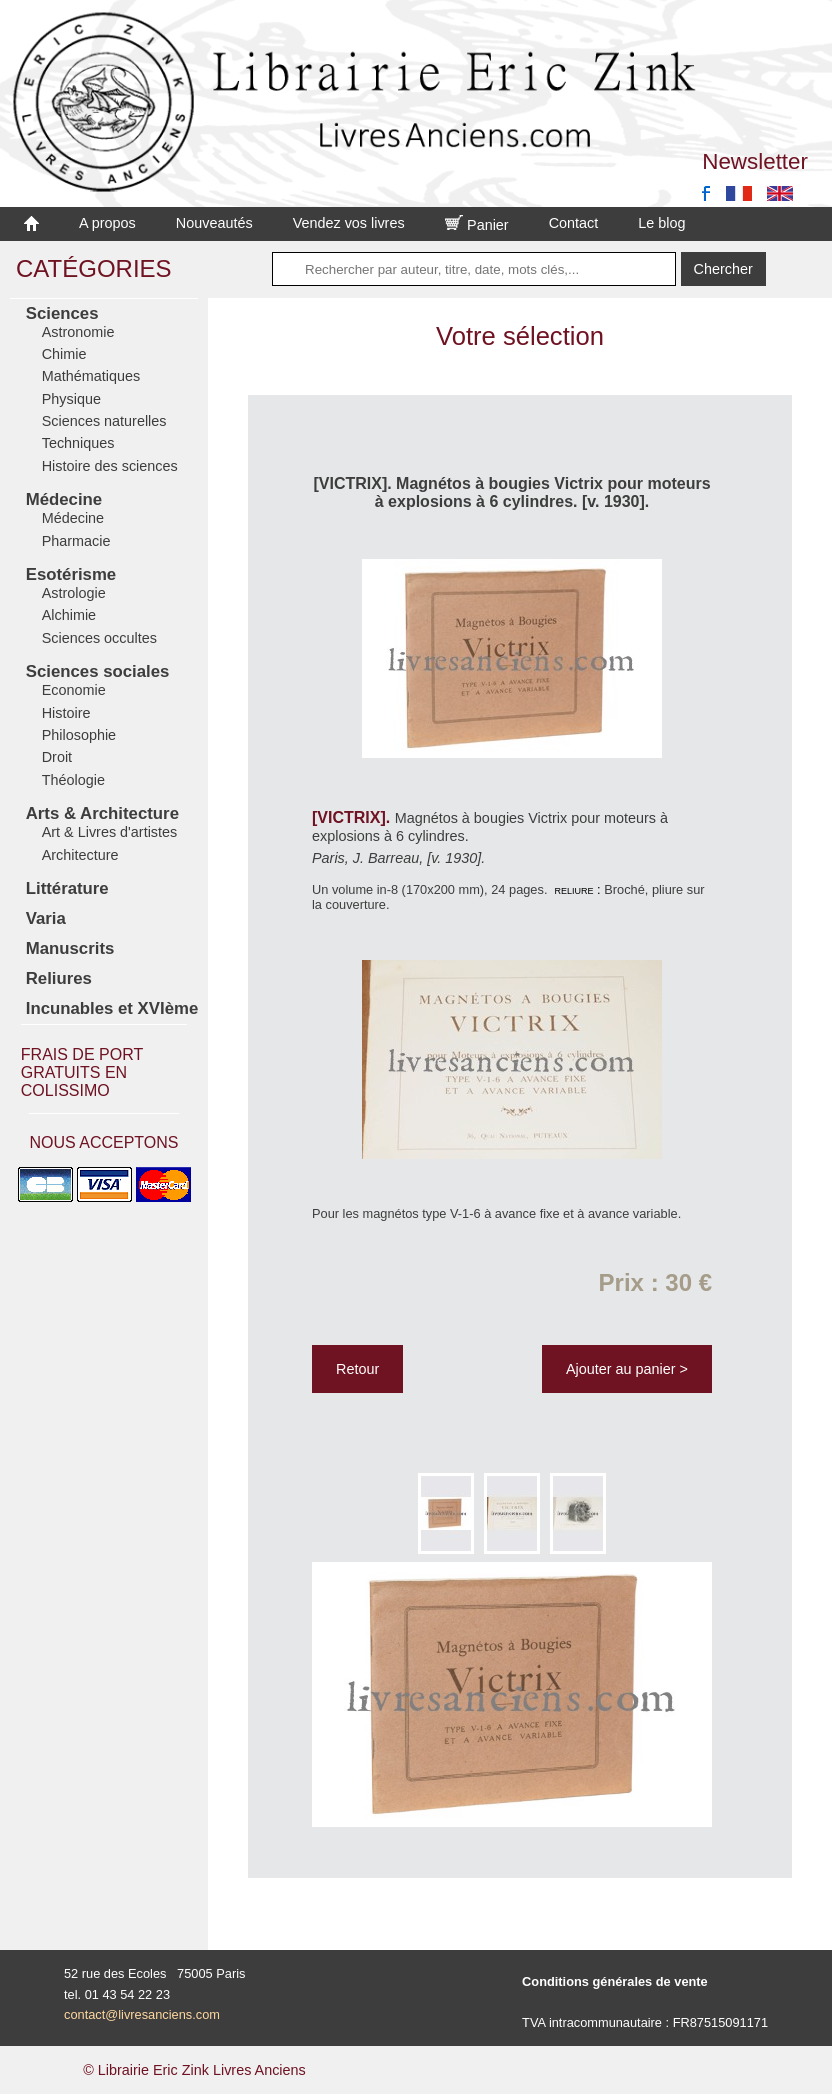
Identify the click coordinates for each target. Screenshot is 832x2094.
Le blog (661, 223)
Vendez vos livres (349, 223)
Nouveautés (214, 223)
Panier (477, 225)
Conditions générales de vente (615, 1981)
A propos (107, 223)
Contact (574, 223)
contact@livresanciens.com (142, 2014)
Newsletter (755, 161)
